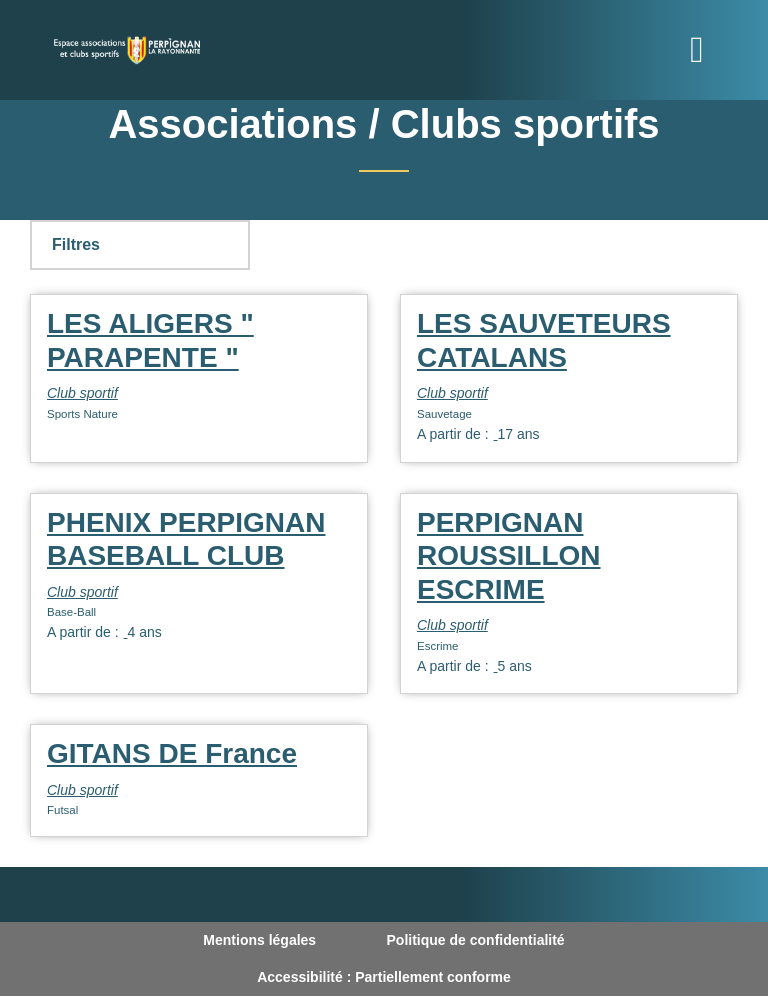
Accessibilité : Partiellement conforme (384, 977)
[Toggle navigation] (697, 50)
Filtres (76, 244)
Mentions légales (259, 940)
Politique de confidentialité (476, 940)
